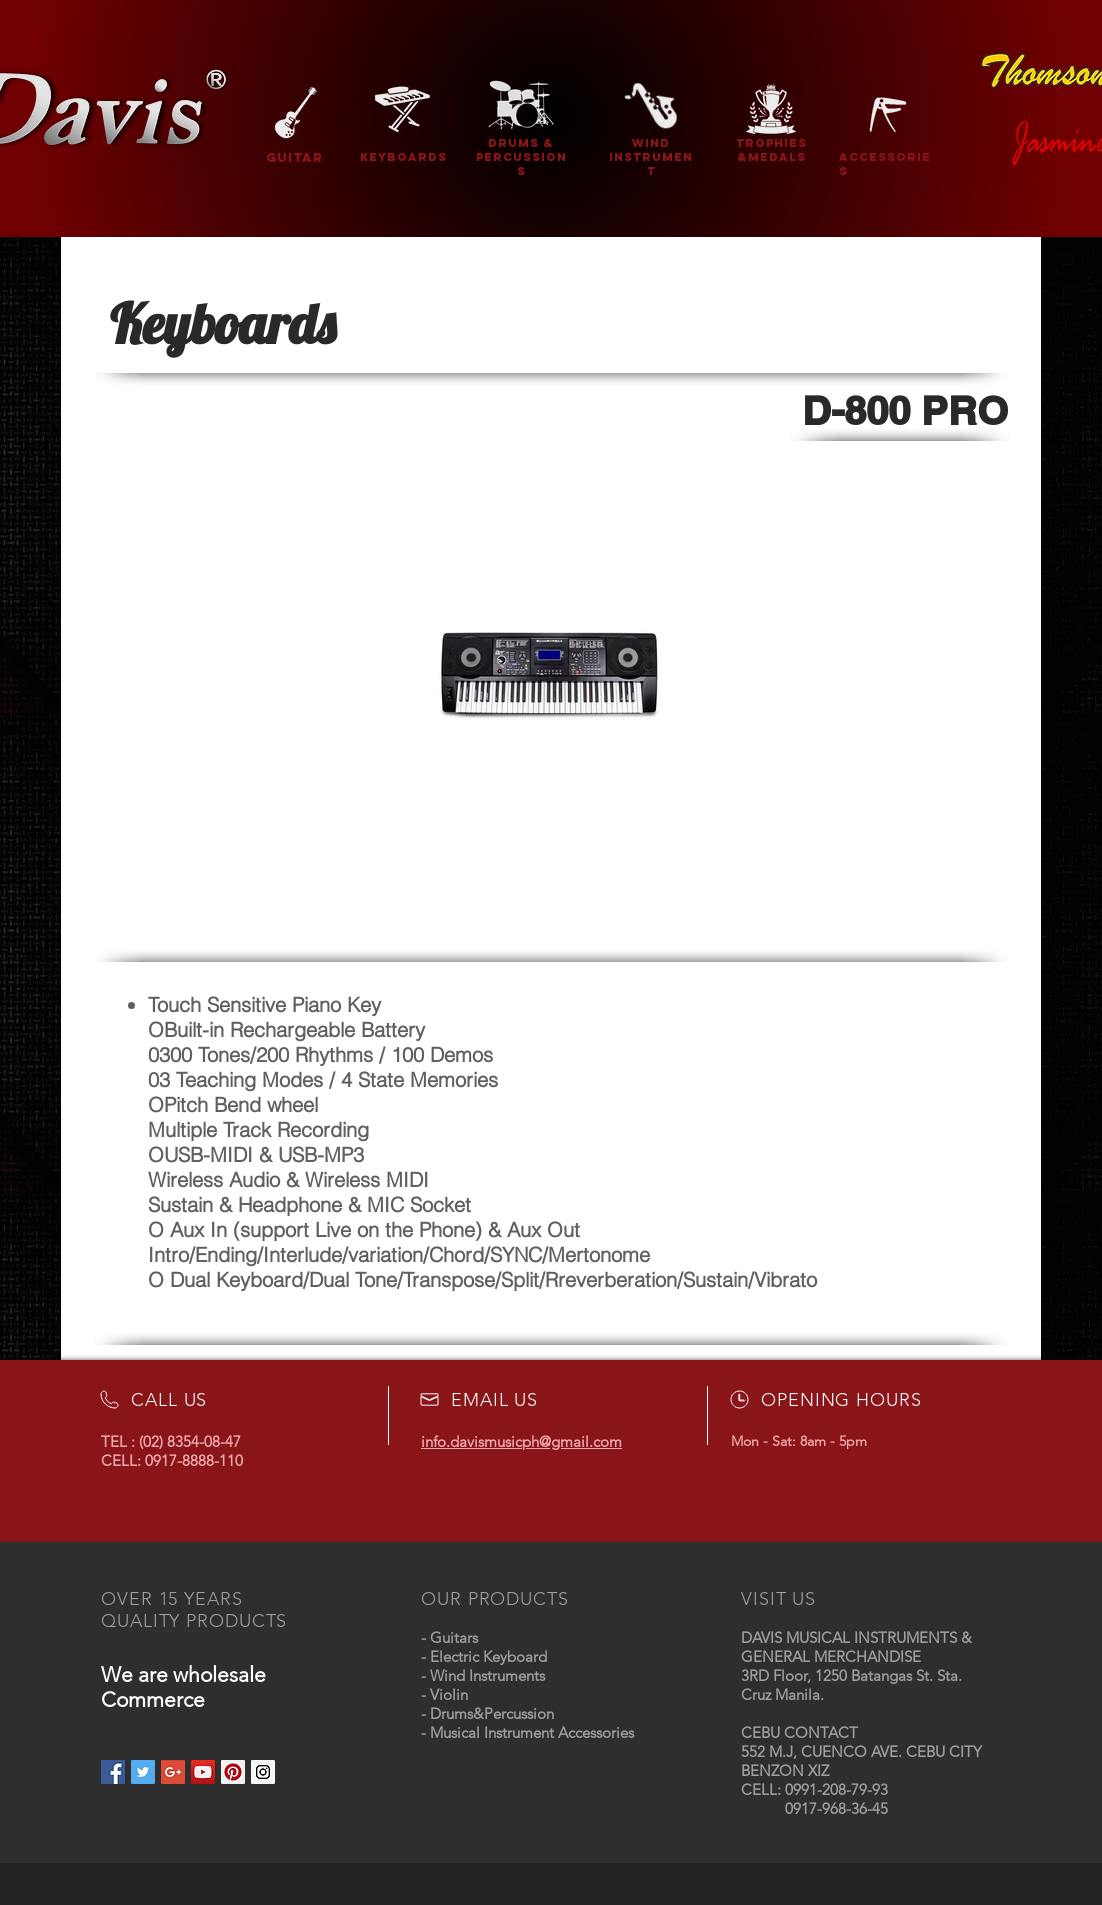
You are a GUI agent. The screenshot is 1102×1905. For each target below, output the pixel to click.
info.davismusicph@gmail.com (521, 1441)
